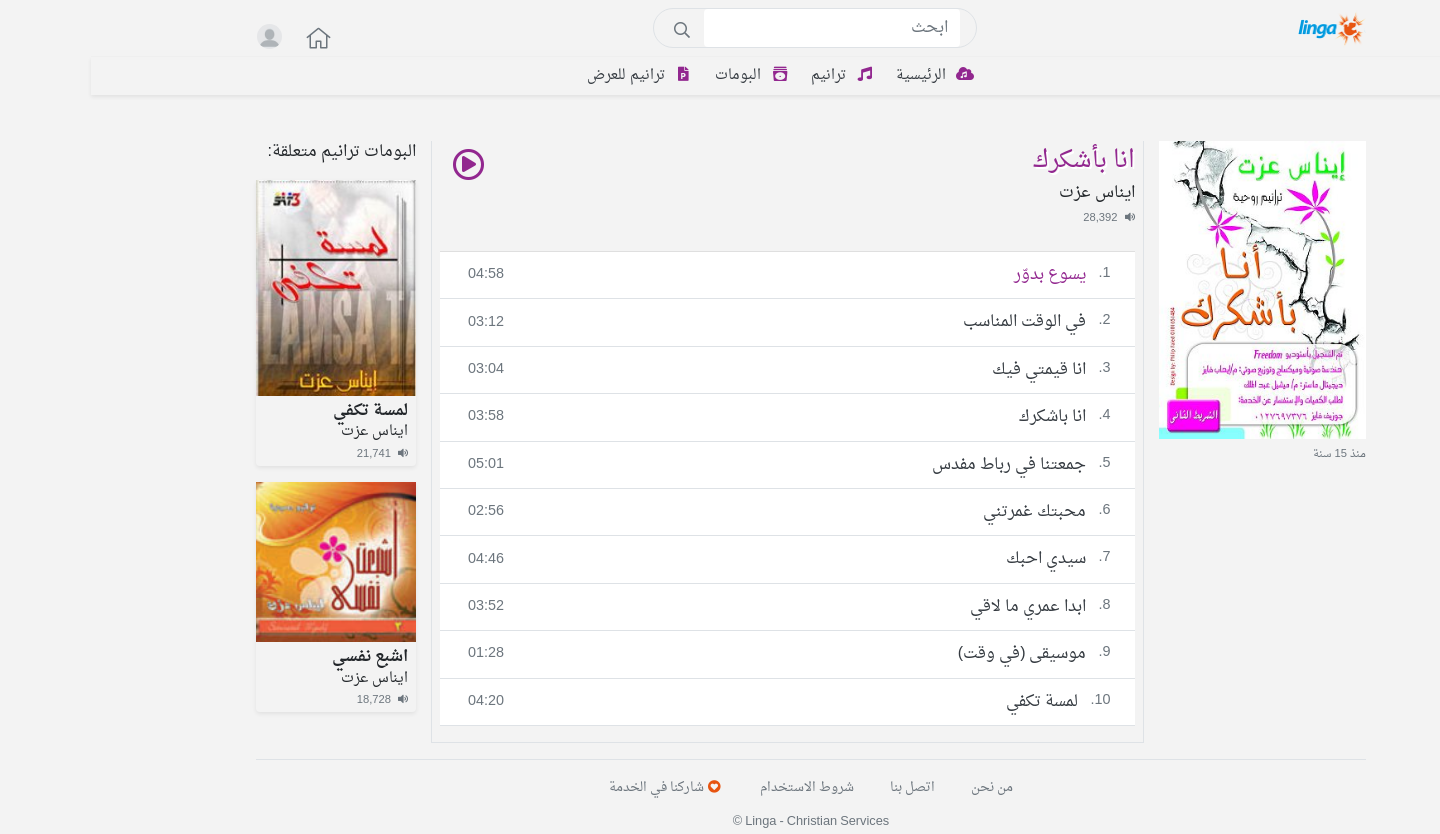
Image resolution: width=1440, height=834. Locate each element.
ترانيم (754, 75)
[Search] (741, 28)
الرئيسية (847, 75)
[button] (217, 38)
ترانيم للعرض (552, 75)
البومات (664, 75)
